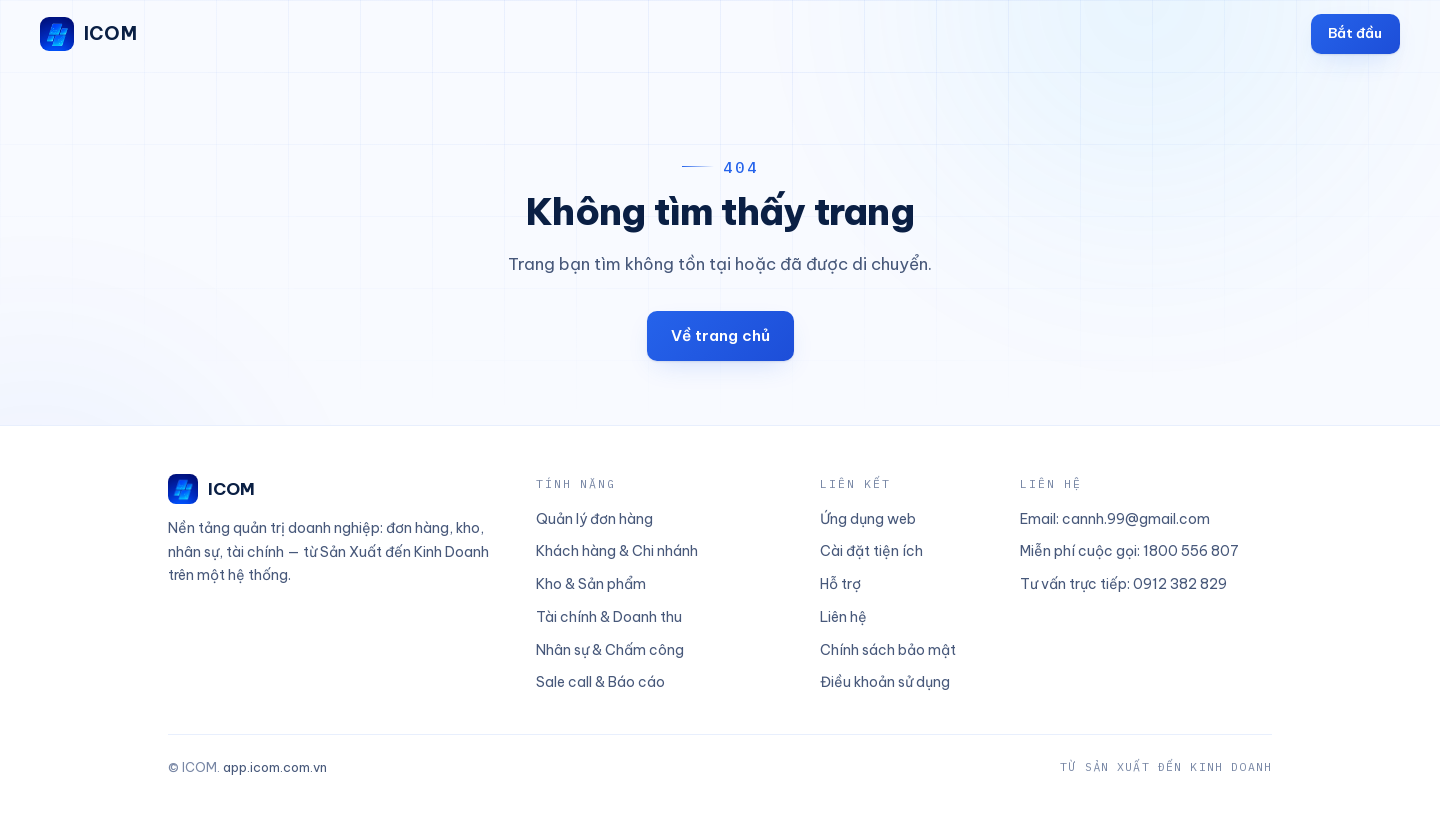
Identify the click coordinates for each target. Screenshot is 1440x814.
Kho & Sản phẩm (591, 584)
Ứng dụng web (868, 519)
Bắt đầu (1355, 33)
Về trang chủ (720, 335)
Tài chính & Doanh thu (609, 617)
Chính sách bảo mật (888, 650)
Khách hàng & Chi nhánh (617, 551)
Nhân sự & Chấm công (610, 650)
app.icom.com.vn (275, 767)
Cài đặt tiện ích (871, 551)
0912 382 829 (1180, 584)
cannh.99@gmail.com (1136, 519)
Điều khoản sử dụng (885, 682)
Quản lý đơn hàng (594, 519)
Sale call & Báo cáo (600, 682)
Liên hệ (843, 617)
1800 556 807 (1191, 551)
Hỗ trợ (840, 584)
